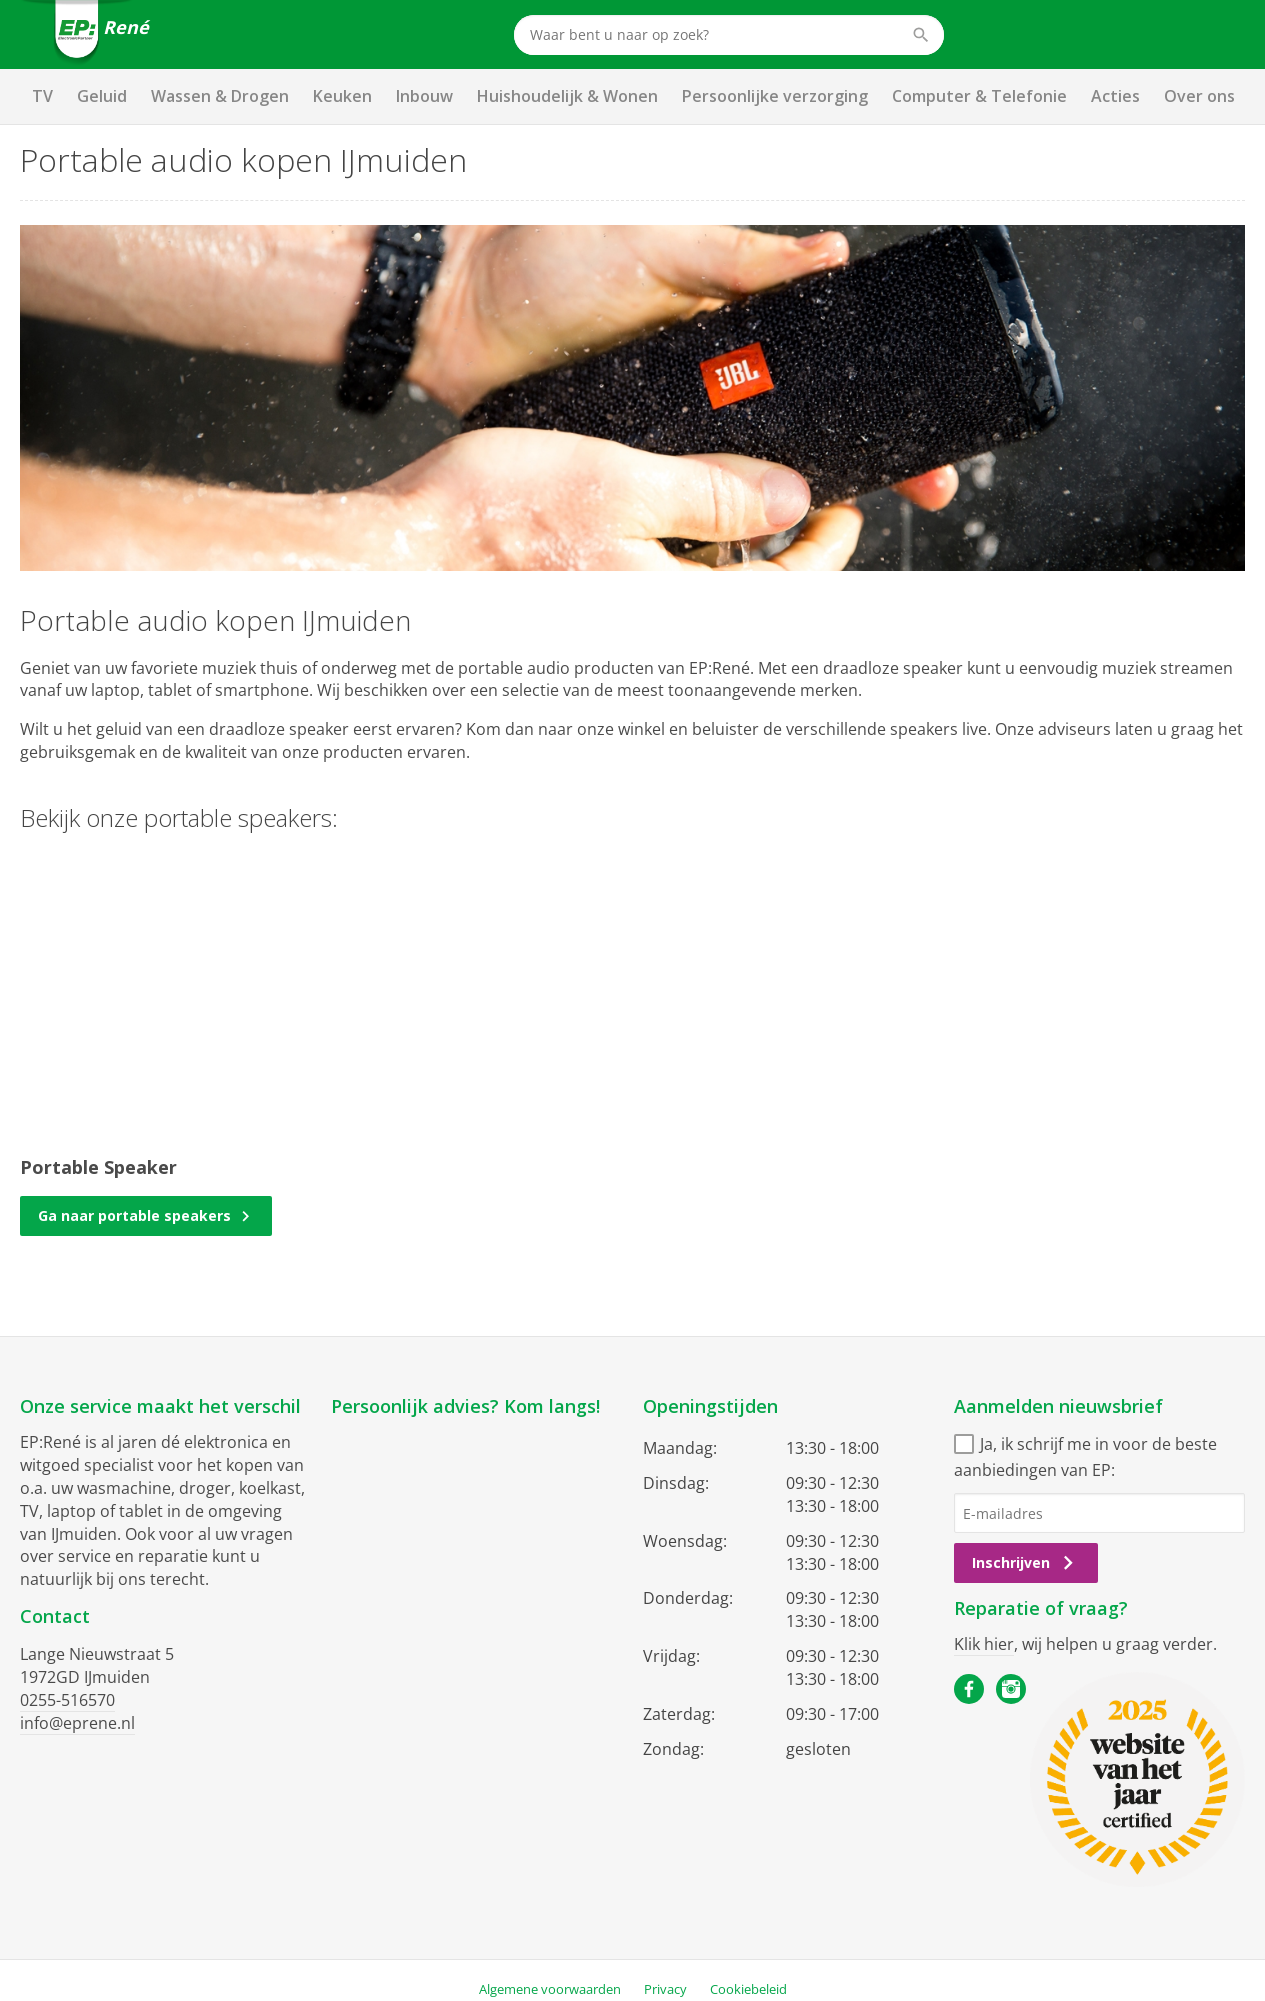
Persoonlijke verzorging (775, 96)
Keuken (342, 96)
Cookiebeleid (748, 1989)
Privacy (665, 1989)
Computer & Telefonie (979, 96)
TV (42, 96)
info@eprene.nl (77, 1723)
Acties (1115, 96)
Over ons (1199, 96)
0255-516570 (67, 1700)
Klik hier (984, 1644)
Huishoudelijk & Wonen (567, 96)
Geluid (102, 96)
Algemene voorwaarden (550, 1989)
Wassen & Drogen (220, 96)
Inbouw (424, 96)
